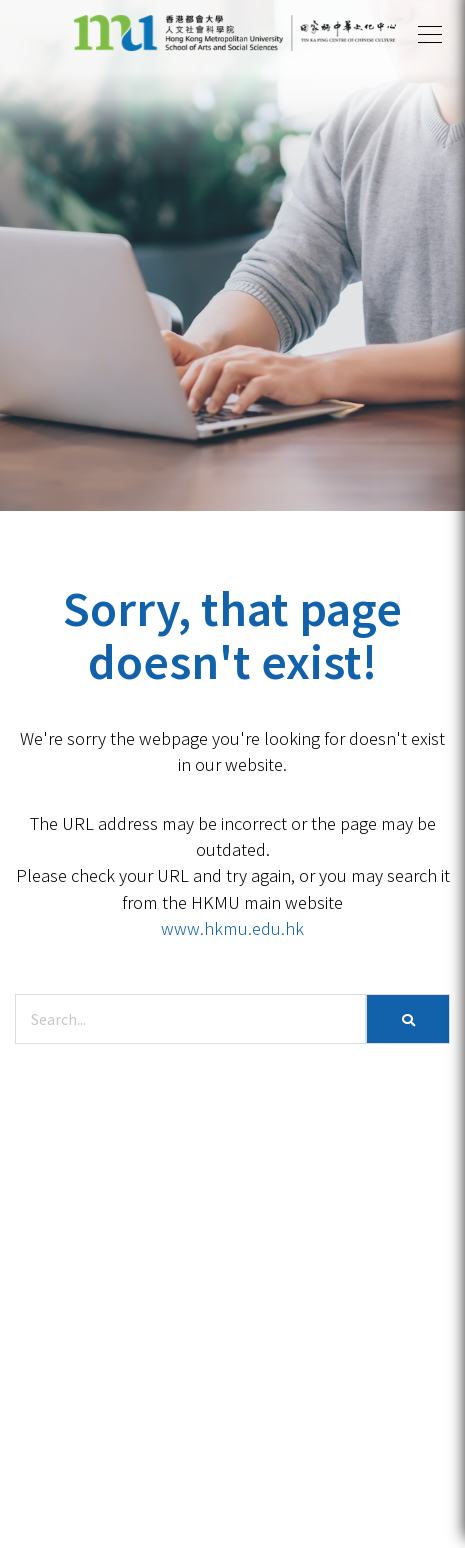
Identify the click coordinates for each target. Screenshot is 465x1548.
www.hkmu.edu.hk (232, 928)
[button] (430, 35)
